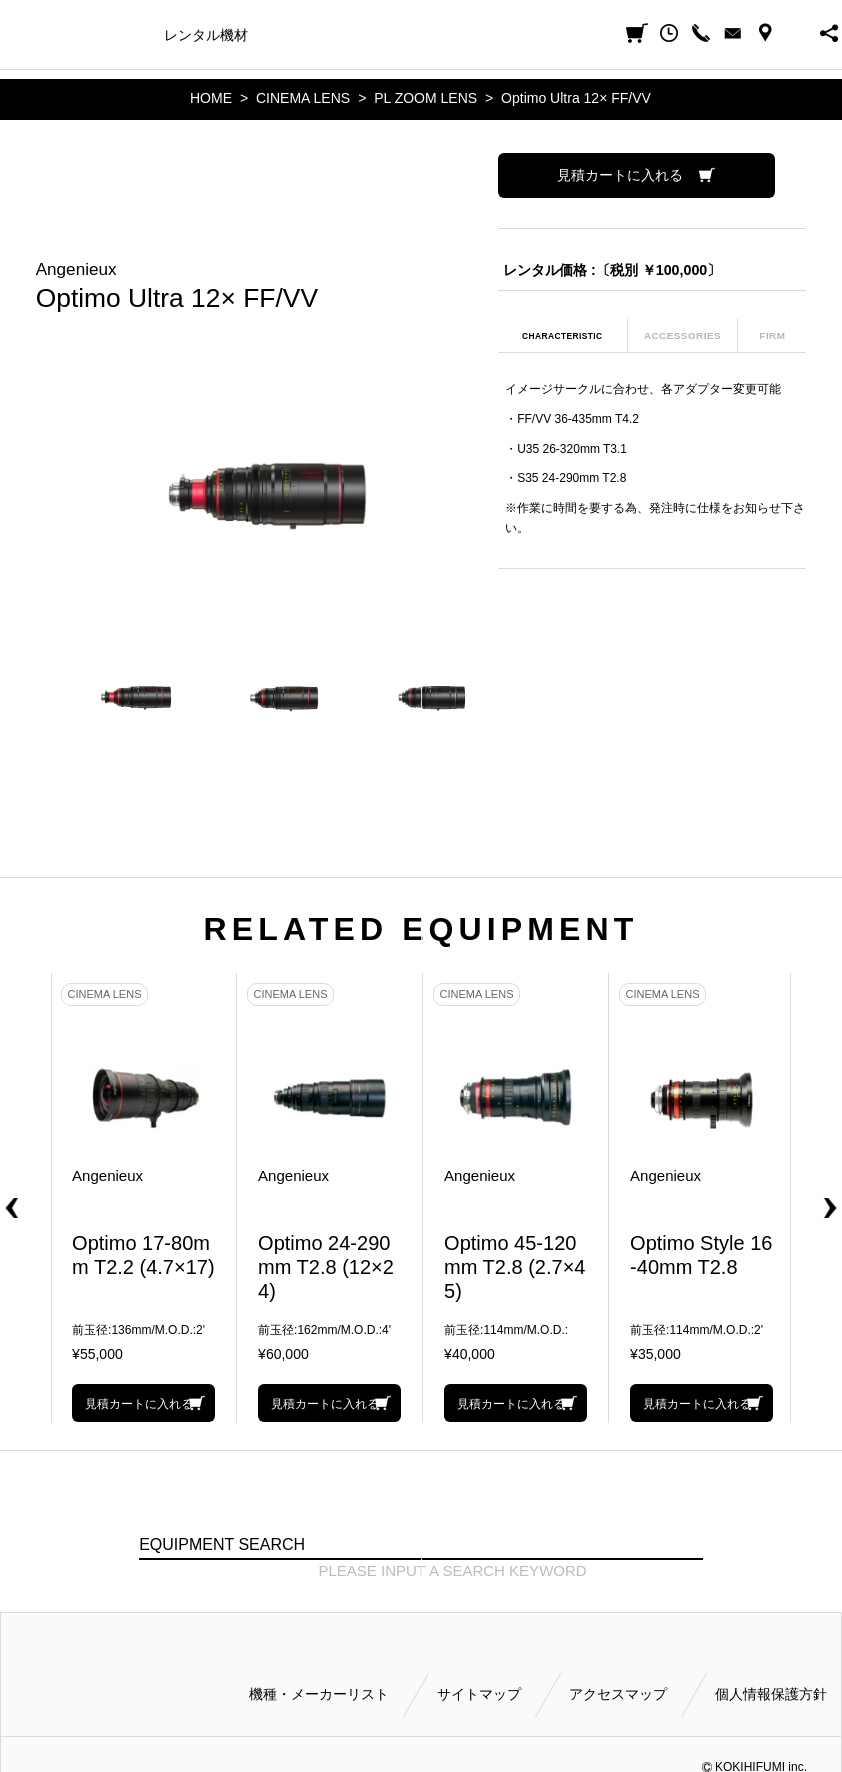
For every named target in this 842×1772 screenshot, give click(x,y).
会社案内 (550, 35)
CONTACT (733, 33)
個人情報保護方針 (771, 1694)
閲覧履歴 (669, 33)
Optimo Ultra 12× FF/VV (576, 98)
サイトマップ (479, 1694)
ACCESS (765, 33)
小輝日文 (17, 33)
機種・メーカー (99, 35)
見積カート (637, 33)
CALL (701, 33)
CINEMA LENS (303, 98)
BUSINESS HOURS (797, 33)
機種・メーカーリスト (319, 1694)
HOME (211, 98)
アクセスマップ (618, 1694)
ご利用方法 (471, 35)
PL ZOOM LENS (425, 98)
